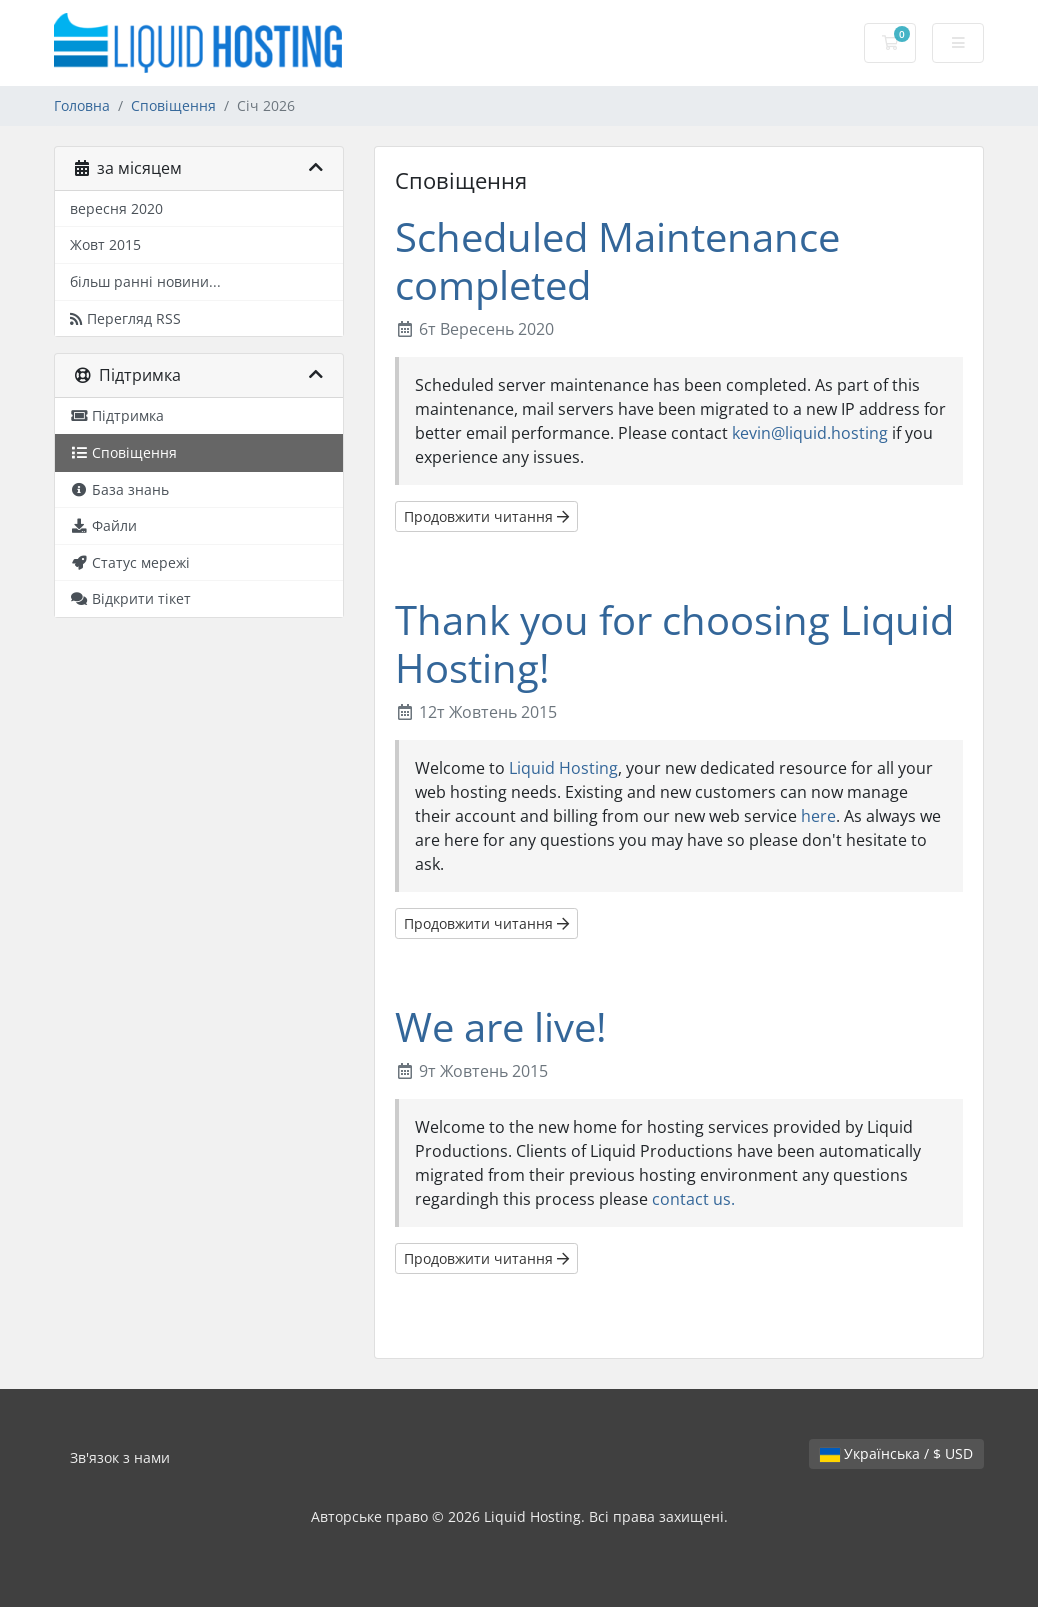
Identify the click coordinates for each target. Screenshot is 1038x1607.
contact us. (693, 1199)
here (818, 816)
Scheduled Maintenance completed (617, 260)
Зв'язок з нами (120, 1457)
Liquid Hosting (563, 768)
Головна (82, 105)
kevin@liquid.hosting (810, 433)
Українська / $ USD (896, 1453)
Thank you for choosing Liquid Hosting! (674, 643)
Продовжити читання (486, 516)
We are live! (501, 1026)
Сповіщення (173, 105)
